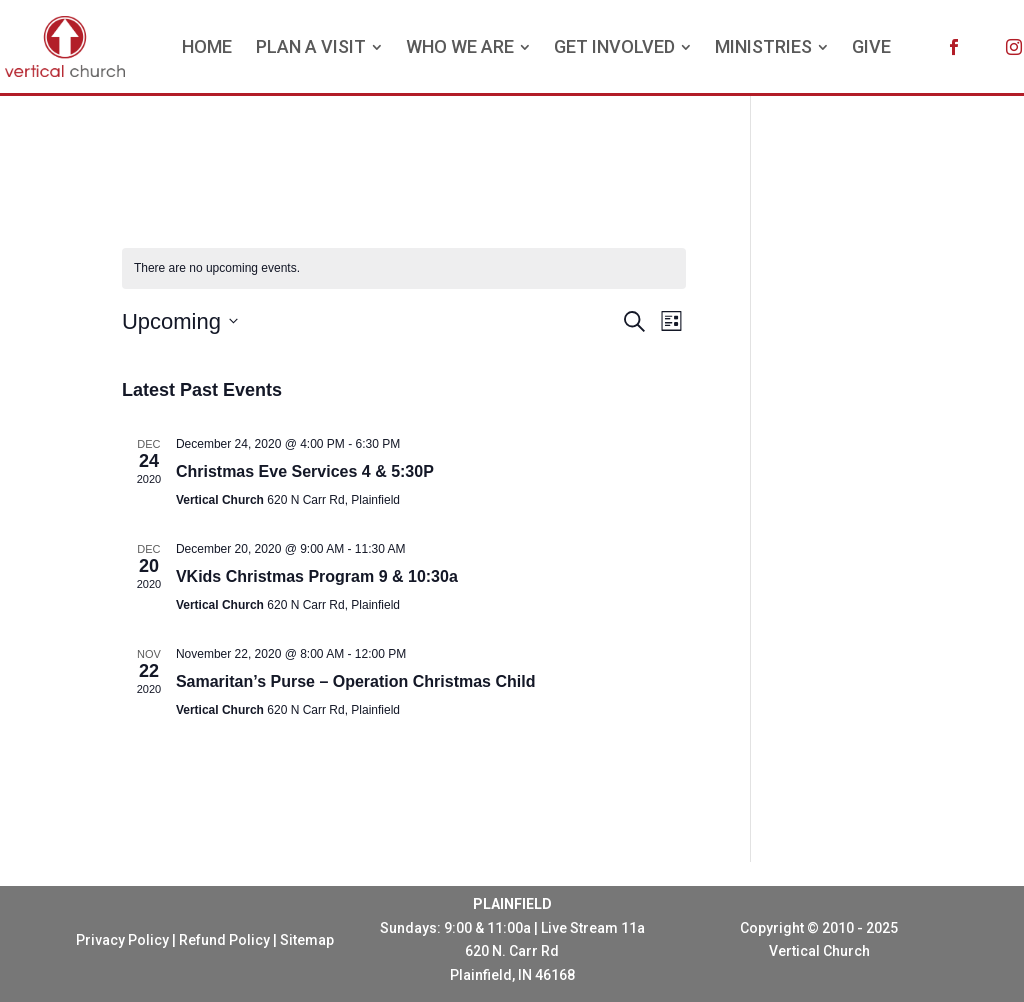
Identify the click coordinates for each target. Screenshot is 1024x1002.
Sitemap (307, 940)
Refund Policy (224, 940)
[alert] (404, 268)
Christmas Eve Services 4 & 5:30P (305, 471)
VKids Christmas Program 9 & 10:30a (317, 576)
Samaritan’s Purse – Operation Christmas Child (356, 681)
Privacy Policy (122, 940)
